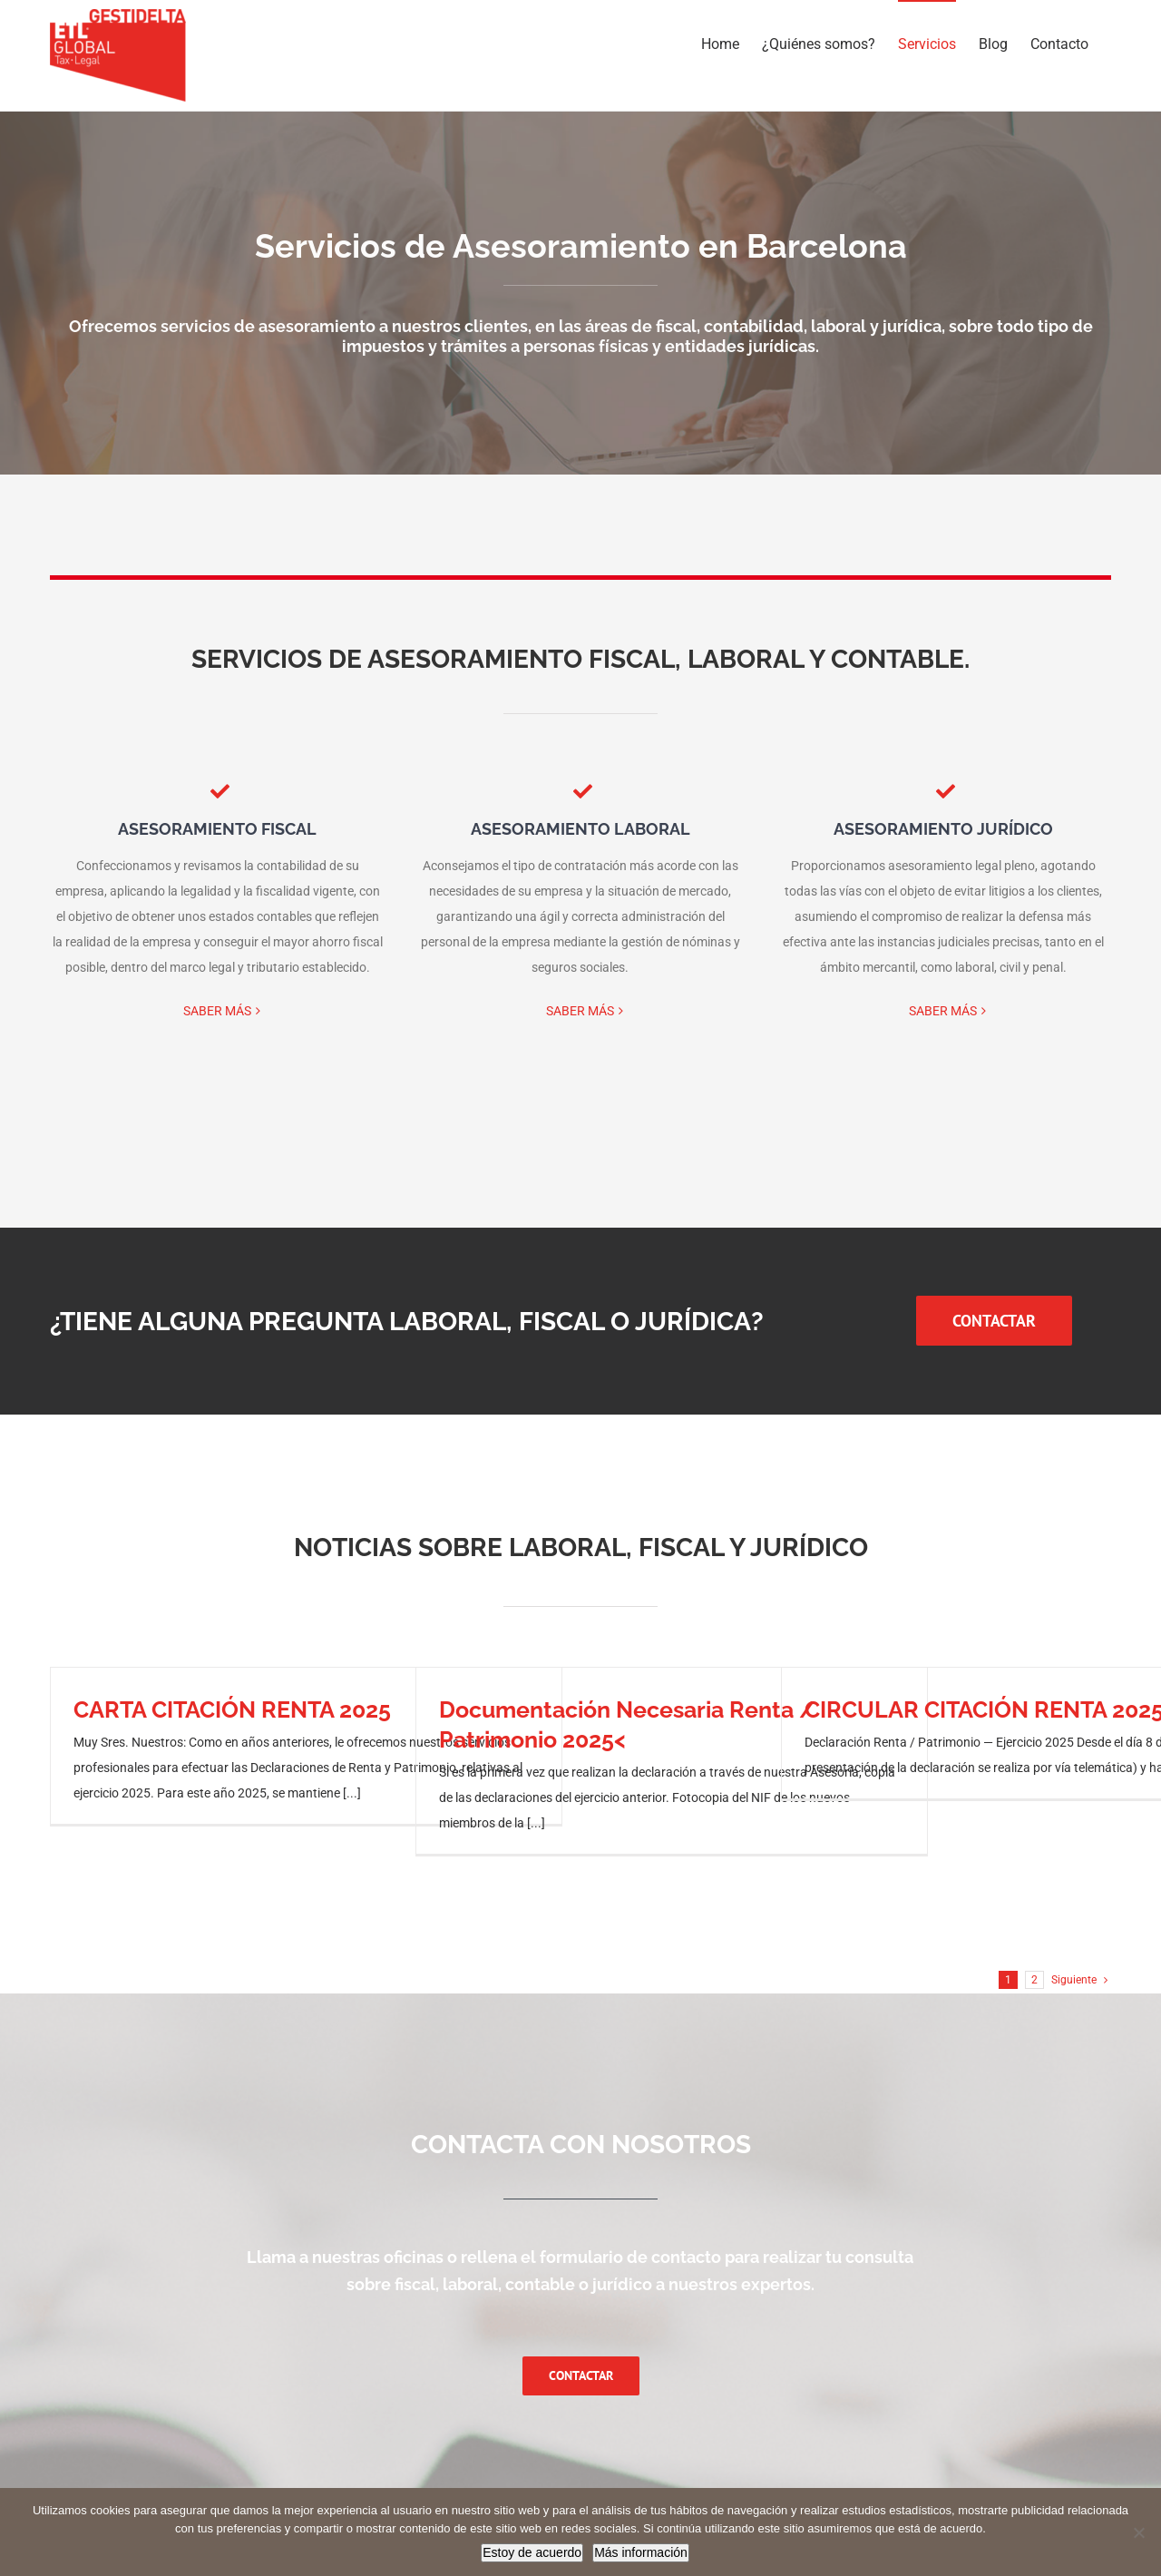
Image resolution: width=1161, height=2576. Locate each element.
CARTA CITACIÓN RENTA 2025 (232, 1709)
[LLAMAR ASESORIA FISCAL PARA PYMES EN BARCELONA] (994, 1321)
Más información (641, 2552)
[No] (1138, 2532)
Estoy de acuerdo (532, 2552)
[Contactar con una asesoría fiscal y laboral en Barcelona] (580, 2375)
